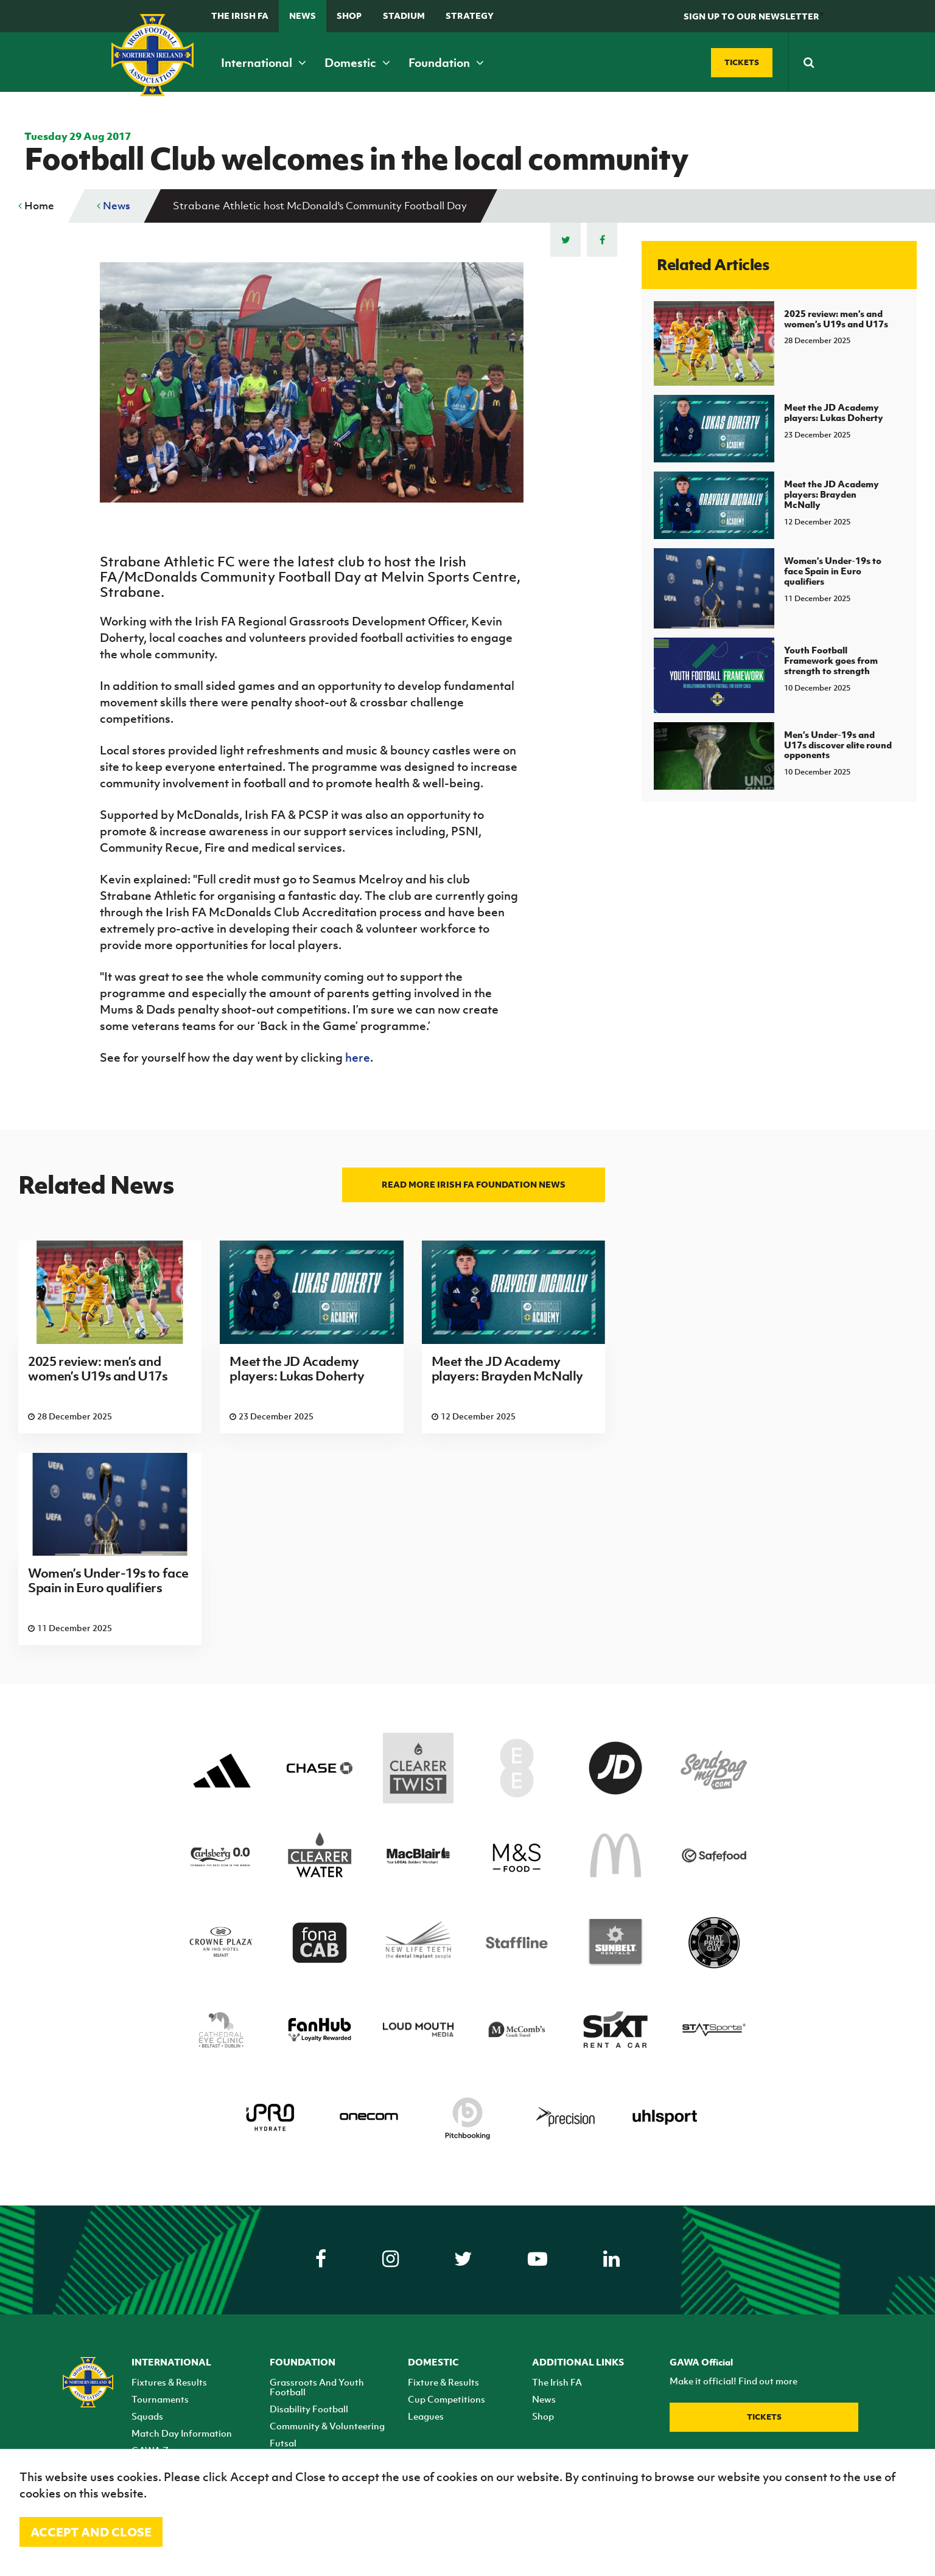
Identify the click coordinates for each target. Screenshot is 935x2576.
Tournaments (160, 2399)
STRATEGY (470, 15)
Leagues (426, 2416)
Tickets (764, 2417)
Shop (349, 15)
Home (36, 205)
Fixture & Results (443, 2382)
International (263, 62)
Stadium (404, 15)
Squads (147, 2416)
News (302, 15)
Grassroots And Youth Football (317, 2387)
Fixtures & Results (169, 2382)
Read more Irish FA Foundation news (474, 1184)
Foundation (446, 62)
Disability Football (309, 2409)
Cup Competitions (446, 2399)
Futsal (283, 2443)
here (357, 1057)
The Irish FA (239, 15)
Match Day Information (181, 2433)
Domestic (357, 62)
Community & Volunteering (327, 2426)
